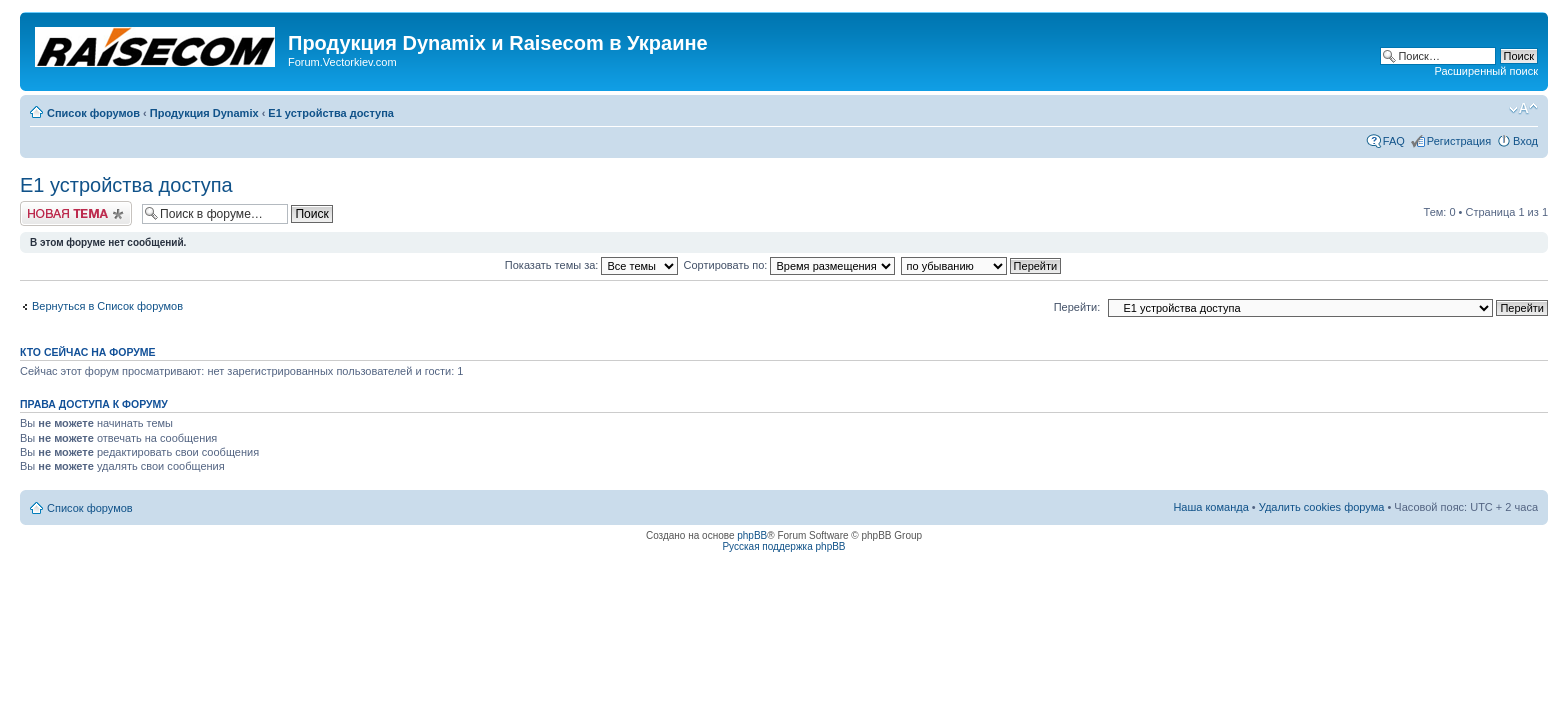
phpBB (752, 535)
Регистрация (1459, 141)
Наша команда (1210, 507)
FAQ (1394, 141)
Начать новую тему (76, 213)
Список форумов (93, 113)
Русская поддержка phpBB (783, 546)
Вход (1525, 141)
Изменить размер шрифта (1523, 109)
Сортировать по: (790, 265)
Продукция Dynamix (204, 113)
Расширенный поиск (1486, 71)
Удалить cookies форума (1322, 507)
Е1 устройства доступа (331, 113)
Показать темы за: (592, 265)
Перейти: (1077, 307)
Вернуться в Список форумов (107, 306)
